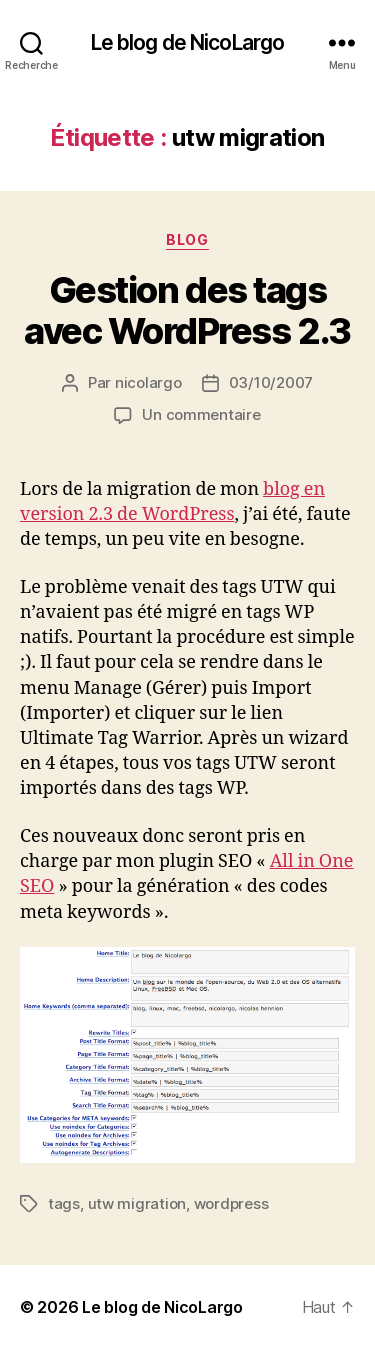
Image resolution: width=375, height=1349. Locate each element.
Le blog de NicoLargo (188, 42)
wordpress (231, 1203)
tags (64, 1203)
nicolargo (148, 382)
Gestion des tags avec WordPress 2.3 (187, 310)
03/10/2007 (271, 382)
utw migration (137, 1203)
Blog (187, 239)
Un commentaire (201, 414)
